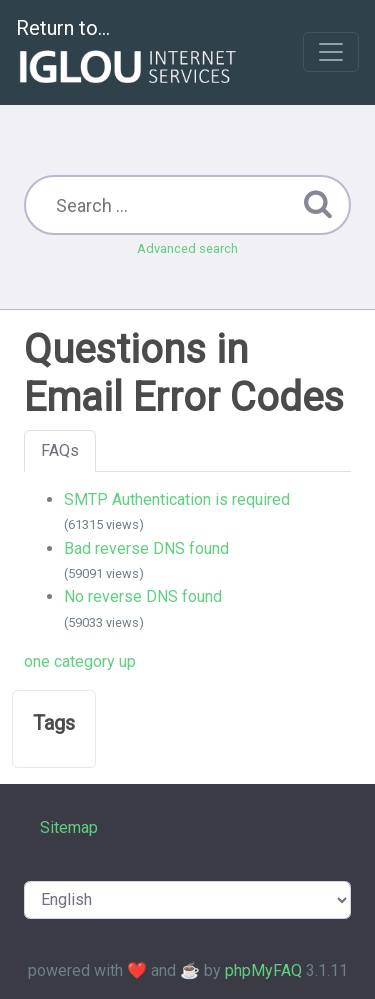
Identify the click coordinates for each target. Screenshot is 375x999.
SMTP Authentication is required (177, 499)
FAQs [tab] (60, 450)
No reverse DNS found (143, 596)
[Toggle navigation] (331, 52)
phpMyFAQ (263, 970)
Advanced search (187, 248)
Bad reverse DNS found (146, 548)
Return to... (128, 53)
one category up (80, 661)
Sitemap (69, 827)
